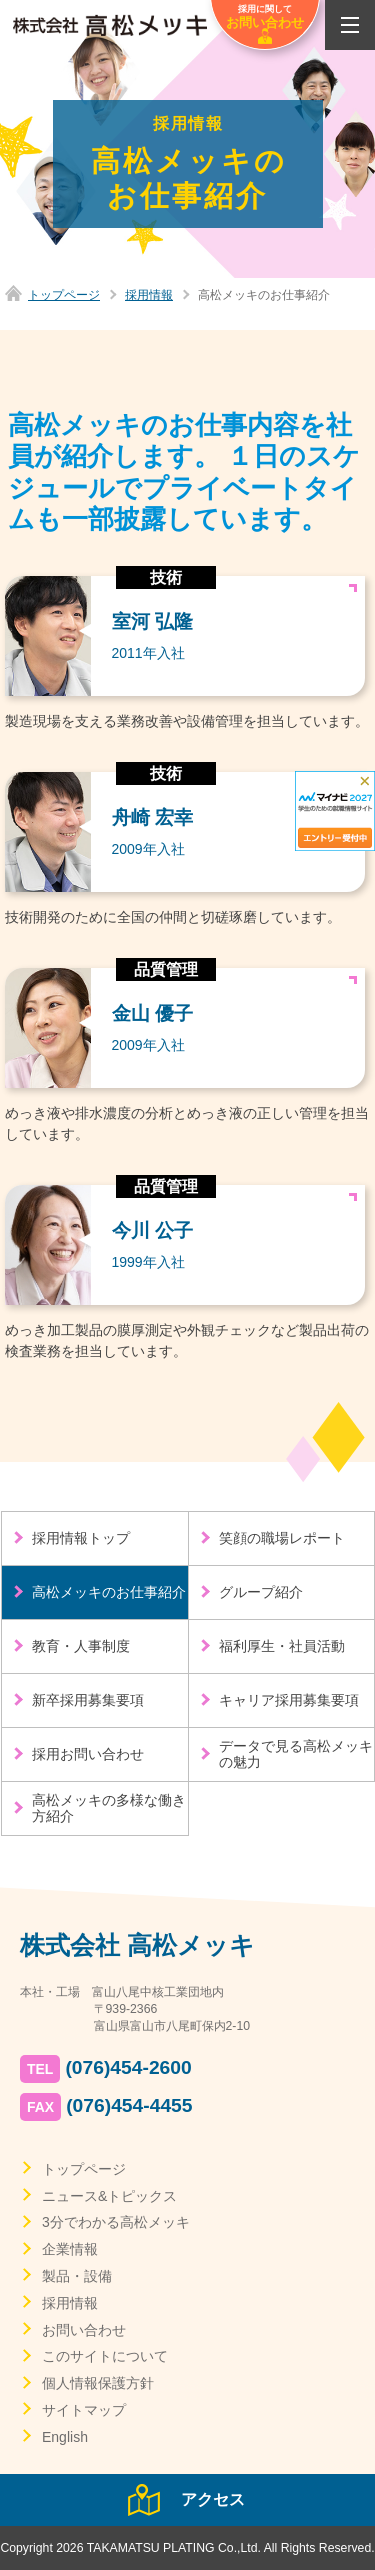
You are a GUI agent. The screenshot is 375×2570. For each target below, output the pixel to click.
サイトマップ (84, 2410)
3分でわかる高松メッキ (116, 2222)
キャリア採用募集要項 (289, 1700)
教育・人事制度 (81, 1646)
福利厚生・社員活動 (282, 1646)
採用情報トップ (81, 1538)
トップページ (64, 295)
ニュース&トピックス (109, 2196)
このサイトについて (105, 2356)
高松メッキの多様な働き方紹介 (109, 1808)
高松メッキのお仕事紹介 (109, 1592)
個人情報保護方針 (98, 2383)
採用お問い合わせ (88, 1754)
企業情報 (70, 2249)
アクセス (213, 2499)
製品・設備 (77, 2276)
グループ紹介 (261, 1592)
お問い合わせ (84, 2330)
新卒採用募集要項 (88, 1700)
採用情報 (149, 295)
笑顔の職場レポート (282, 1538)
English (65, 2437)
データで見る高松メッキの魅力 (296, 1754)
